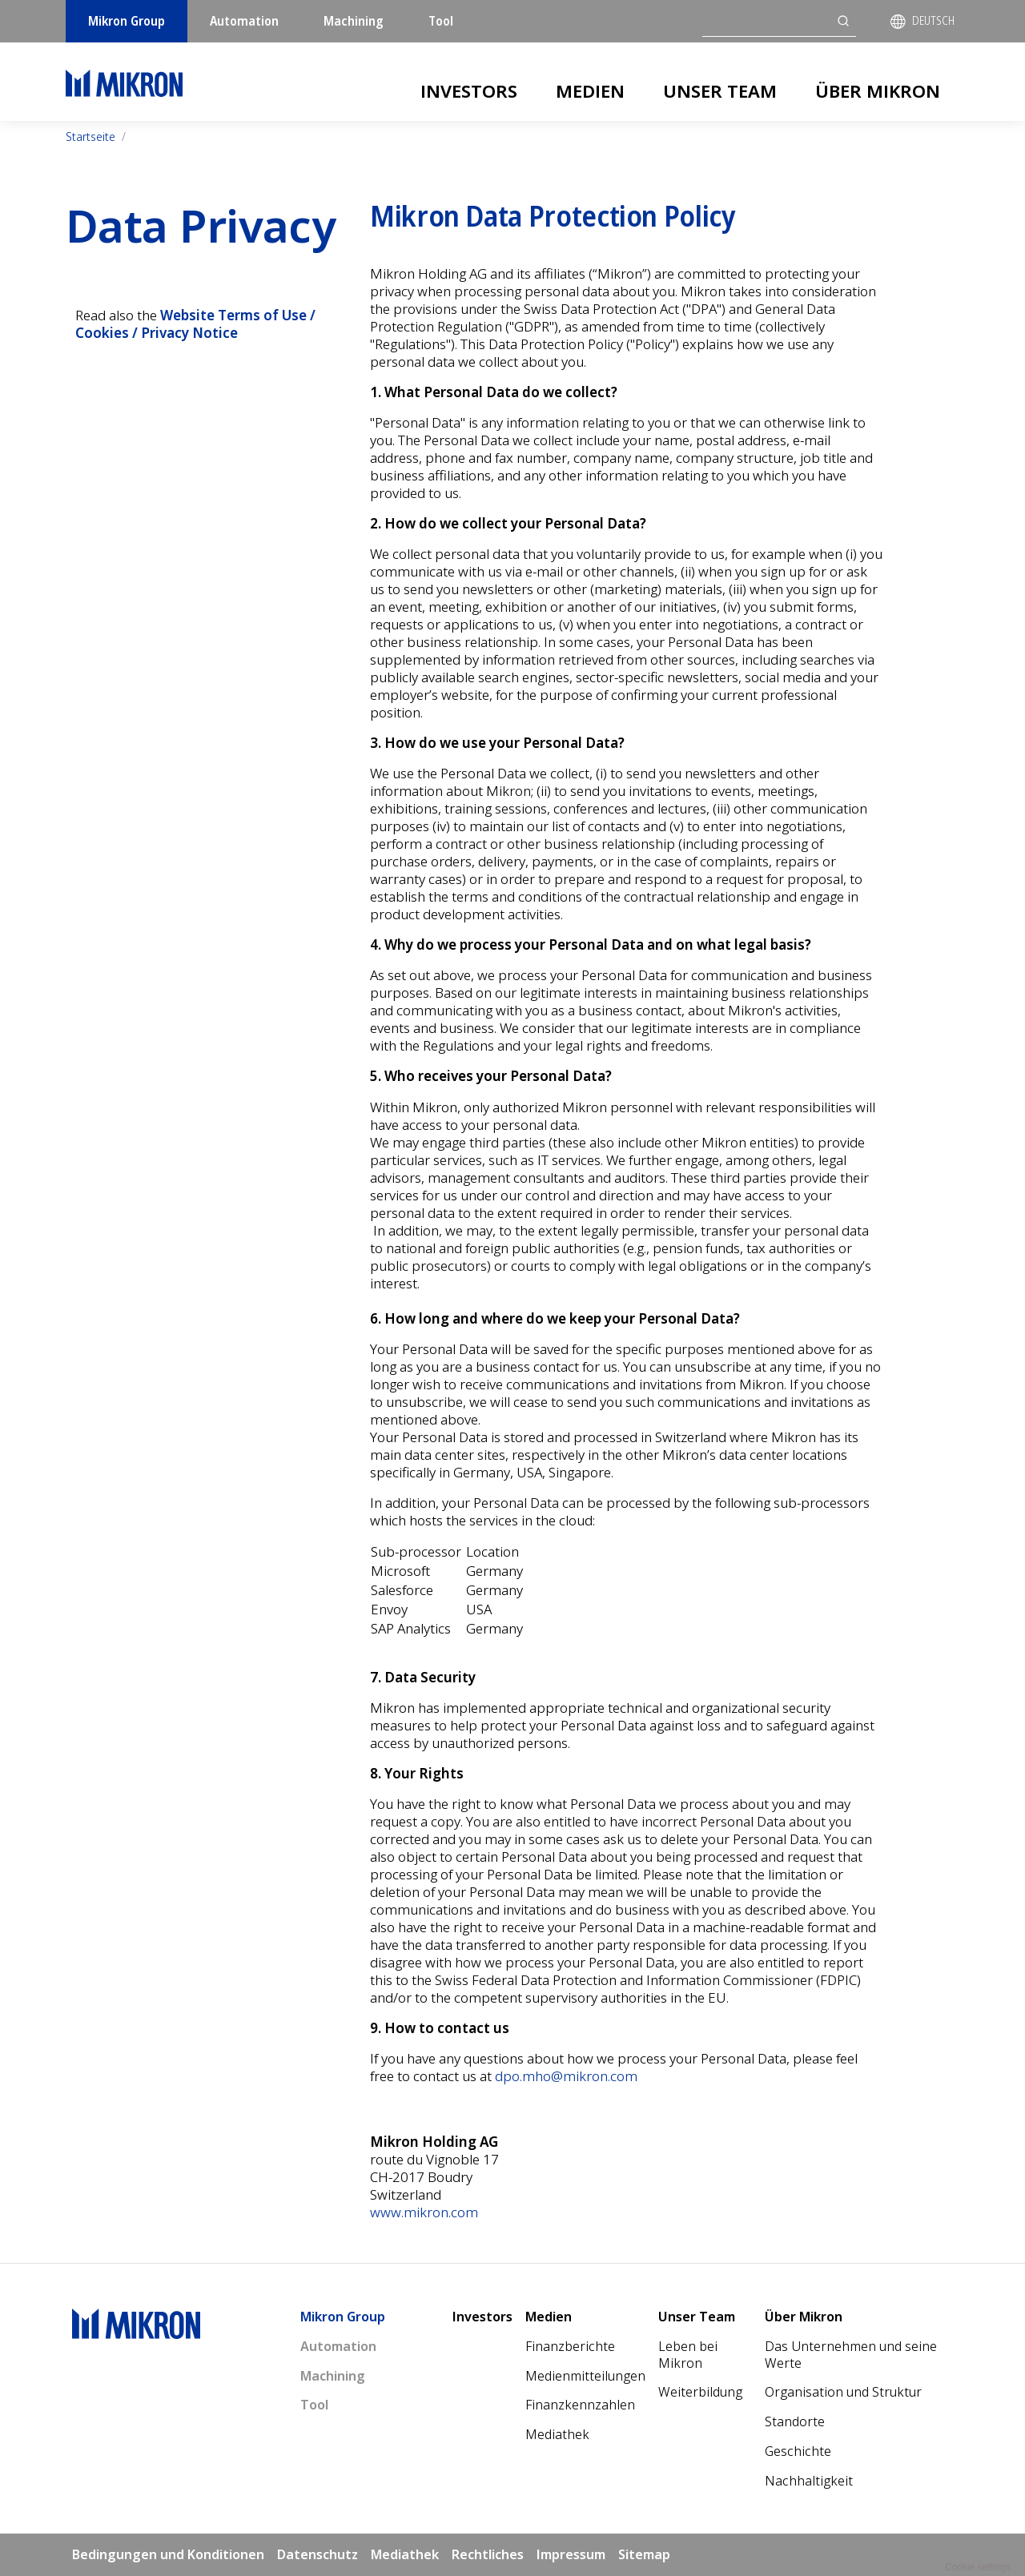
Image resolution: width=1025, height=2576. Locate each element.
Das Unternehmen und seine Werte (851, 2354)
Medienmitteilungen (585, 2376)
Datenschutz (317, 2554)
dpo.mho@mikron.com (566, 2076)
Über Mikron (877, 90)
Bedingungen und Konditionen (168, 2554)
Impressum (571, 2554)
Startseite (90, 136)
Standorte (795, 2421)
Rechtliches (488, 2554)
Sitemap (644, 2554)
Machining (354, 21)
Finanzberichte (570, 2346)
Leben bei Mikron (688, 2354)
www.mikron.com (424, 2212)
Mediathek (557, 2434)
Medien (590, 90)
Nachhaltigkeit (809, 2481)
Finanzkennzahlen (580, 2404)
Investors (468, 90)
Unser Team (720, 90)
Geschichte (798, 2451)
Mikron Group (126, 21)
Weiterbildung (700, 2392)
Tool (440, 21)
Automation (244, 21)
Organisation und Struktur (843, 2392)
